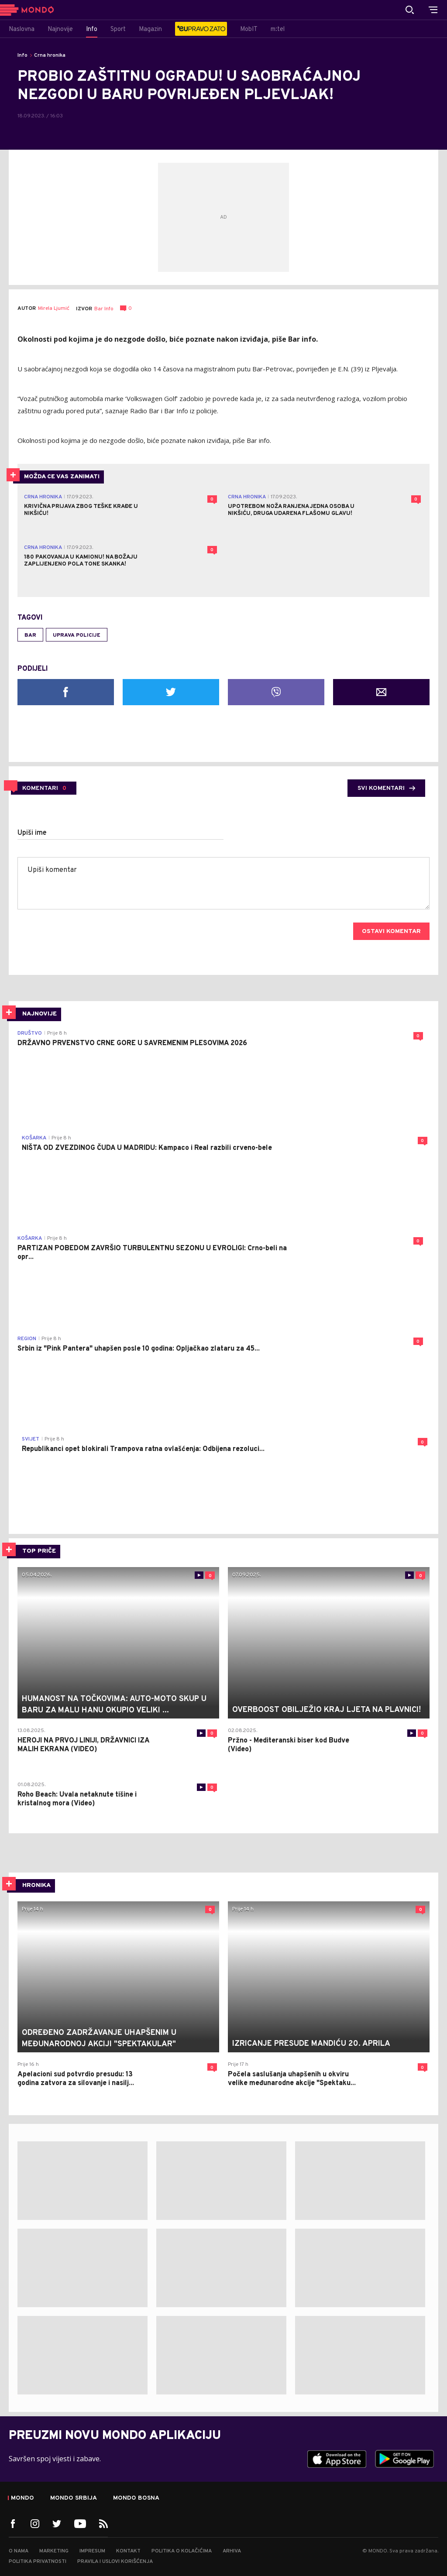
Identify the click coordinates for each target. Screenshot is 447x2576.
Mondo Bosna (136, 2498)
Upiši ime (32, 833)
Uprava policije (76, 635)
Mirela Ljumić (53, 308)
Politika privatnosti (37, 2561)
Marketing (54, 2551)
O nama (18, 2551)
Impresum (92, 2551)
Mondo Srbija (73, 2498)
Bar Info (103, 309)
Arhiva (232, 2551)
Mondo (22, 2498)
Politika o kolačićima (181, 2551)
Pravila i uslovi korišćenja (115, 2561)
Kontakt (128, 2551)
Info (22, 55)
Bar (30, 635)
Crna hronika (49, 55)
